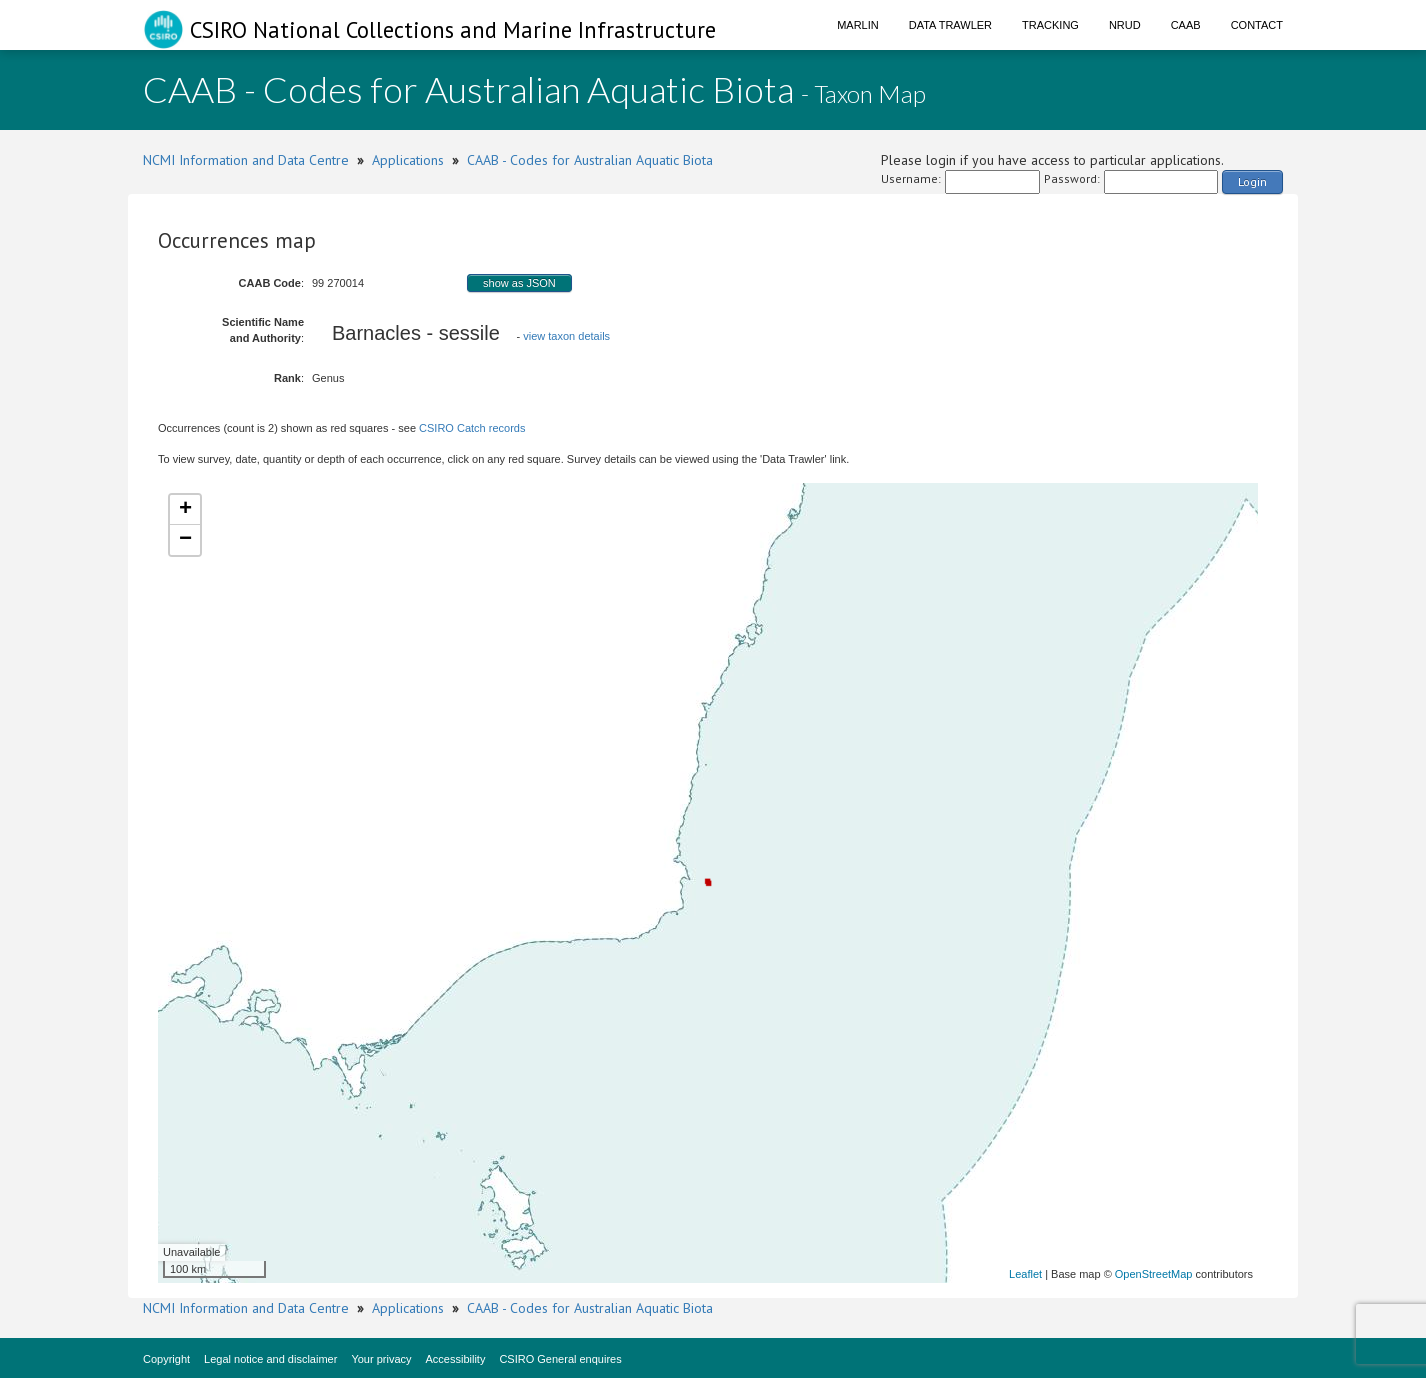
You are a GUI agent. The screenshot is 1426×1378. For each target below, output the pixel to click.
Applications (408, 160)
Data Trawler (950, 25)
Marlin (858, 25)
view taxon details (566, 336)
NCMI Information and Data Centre (246, 160)
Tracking (1050, 25)
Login (1252, 181)
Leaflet (1025, 1274)
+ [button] (185, 510)
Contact (1257, 25)
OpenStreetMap (1154, 1274)
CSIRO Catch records (472, 428)
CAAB (1186, 25)
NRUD (1125, 25)
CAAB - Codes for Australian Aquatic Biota (590, 160)
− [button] (185, 540)
